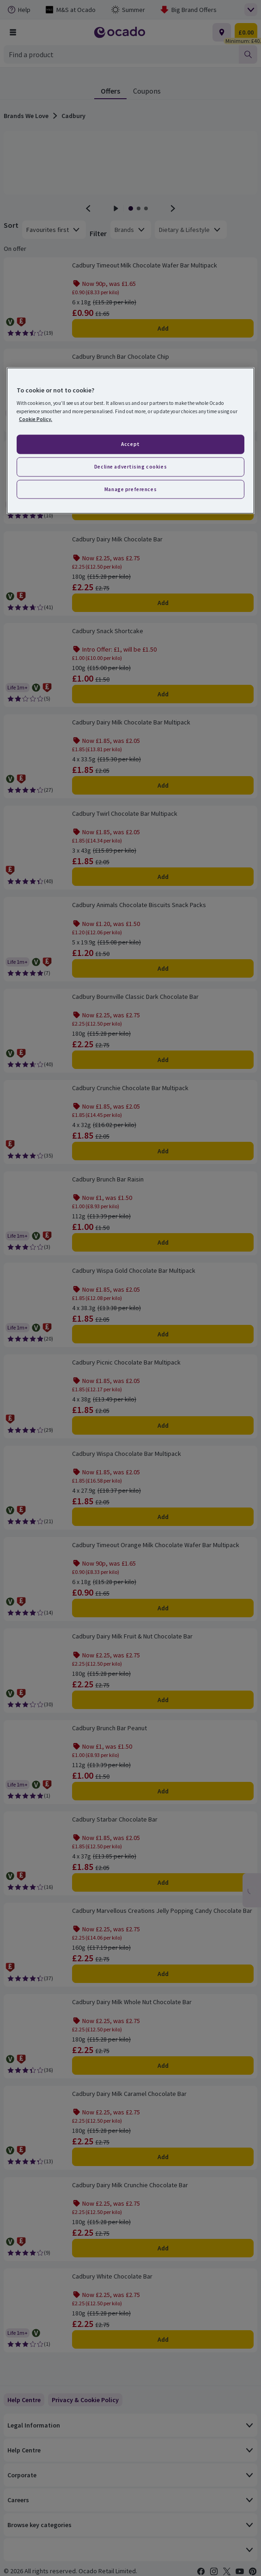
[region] (130, 440)
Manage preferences (130, 489)
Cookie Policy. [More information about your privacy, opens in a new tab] (35, 418)
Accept (130, 443)
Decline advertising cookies (130, 466)
